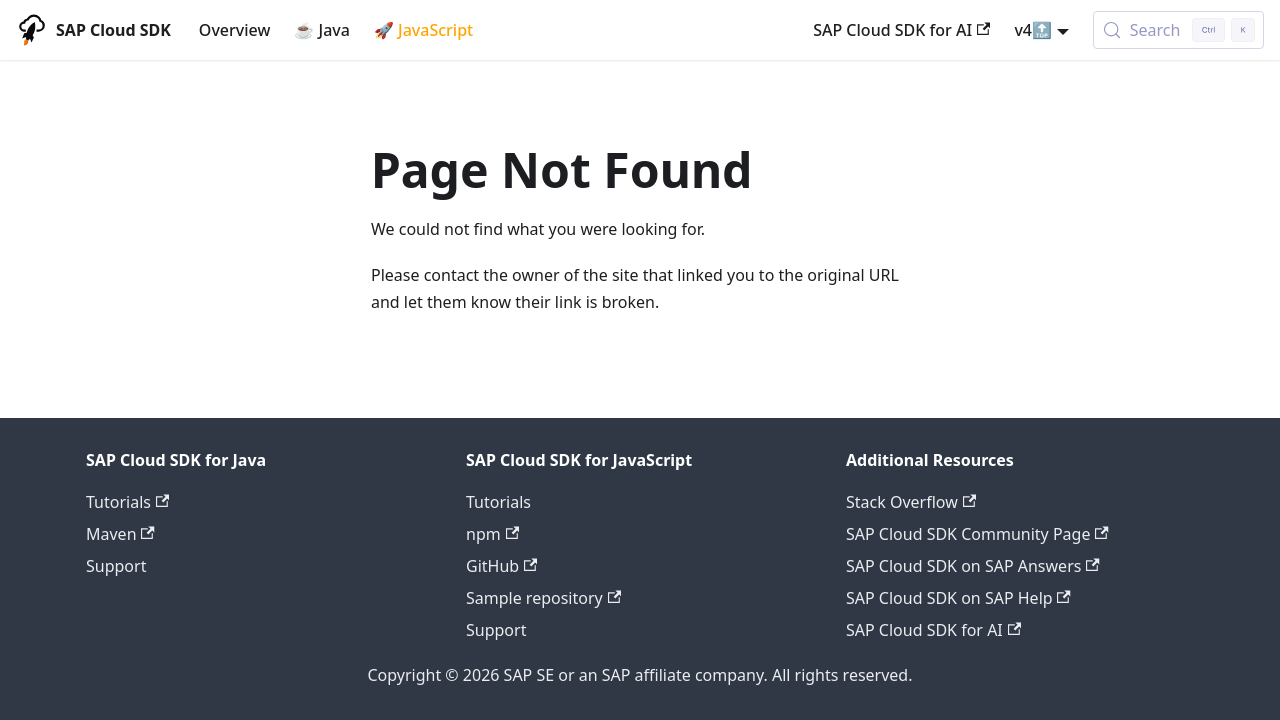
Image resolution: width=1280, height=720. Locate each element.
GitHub (501, 566)
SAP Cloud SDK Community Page (977, 534)
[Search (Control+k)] (1178, 30)
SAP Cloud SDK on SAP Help (958, 598)
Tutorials (127, 502)
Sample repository (543, 598)
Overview (234, 30)
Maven (120, 534)
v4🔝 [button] (1033, 30)
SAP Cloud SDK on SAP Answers (973, 566)
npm (492, 534)
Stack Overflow (911, 502)
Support (116, 566)
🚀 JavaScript (423, 30)
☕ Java (322, 30)
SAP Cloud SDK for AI (901, 30)
